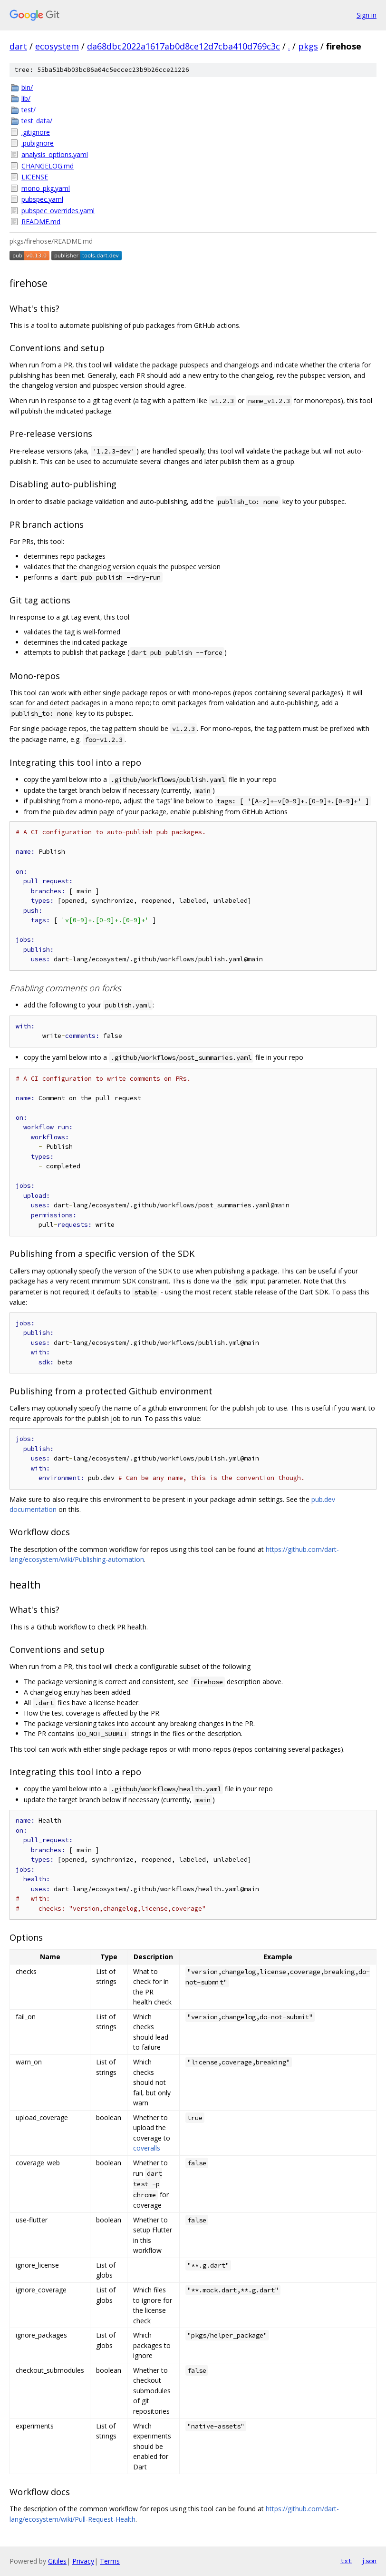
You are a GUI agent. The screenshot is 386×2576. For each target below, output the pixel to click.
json (368, 2560)
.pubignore (37, 143)
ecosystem (57, 46)
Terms (110, 2561)
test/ (28, 109)
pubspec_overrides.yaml (58, 210)
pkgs (308, 46)
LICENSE (34, 176)
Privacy (83, 2561)
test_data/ (36, 120)
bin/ (27, 87)
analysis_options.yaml (54, 154)
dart (18, 46)
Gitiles (57, 2561)
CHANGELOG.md (47, 165)
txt (346, 2560)
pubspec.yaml (42, 199)
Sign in (366, 15)
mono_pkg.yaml (45, 188)
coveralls (146, 2147)
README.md (40, 221)
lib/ (25, 98)
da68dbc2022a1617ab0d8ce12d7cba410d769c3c (183, 46)
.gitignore (35, 132)
